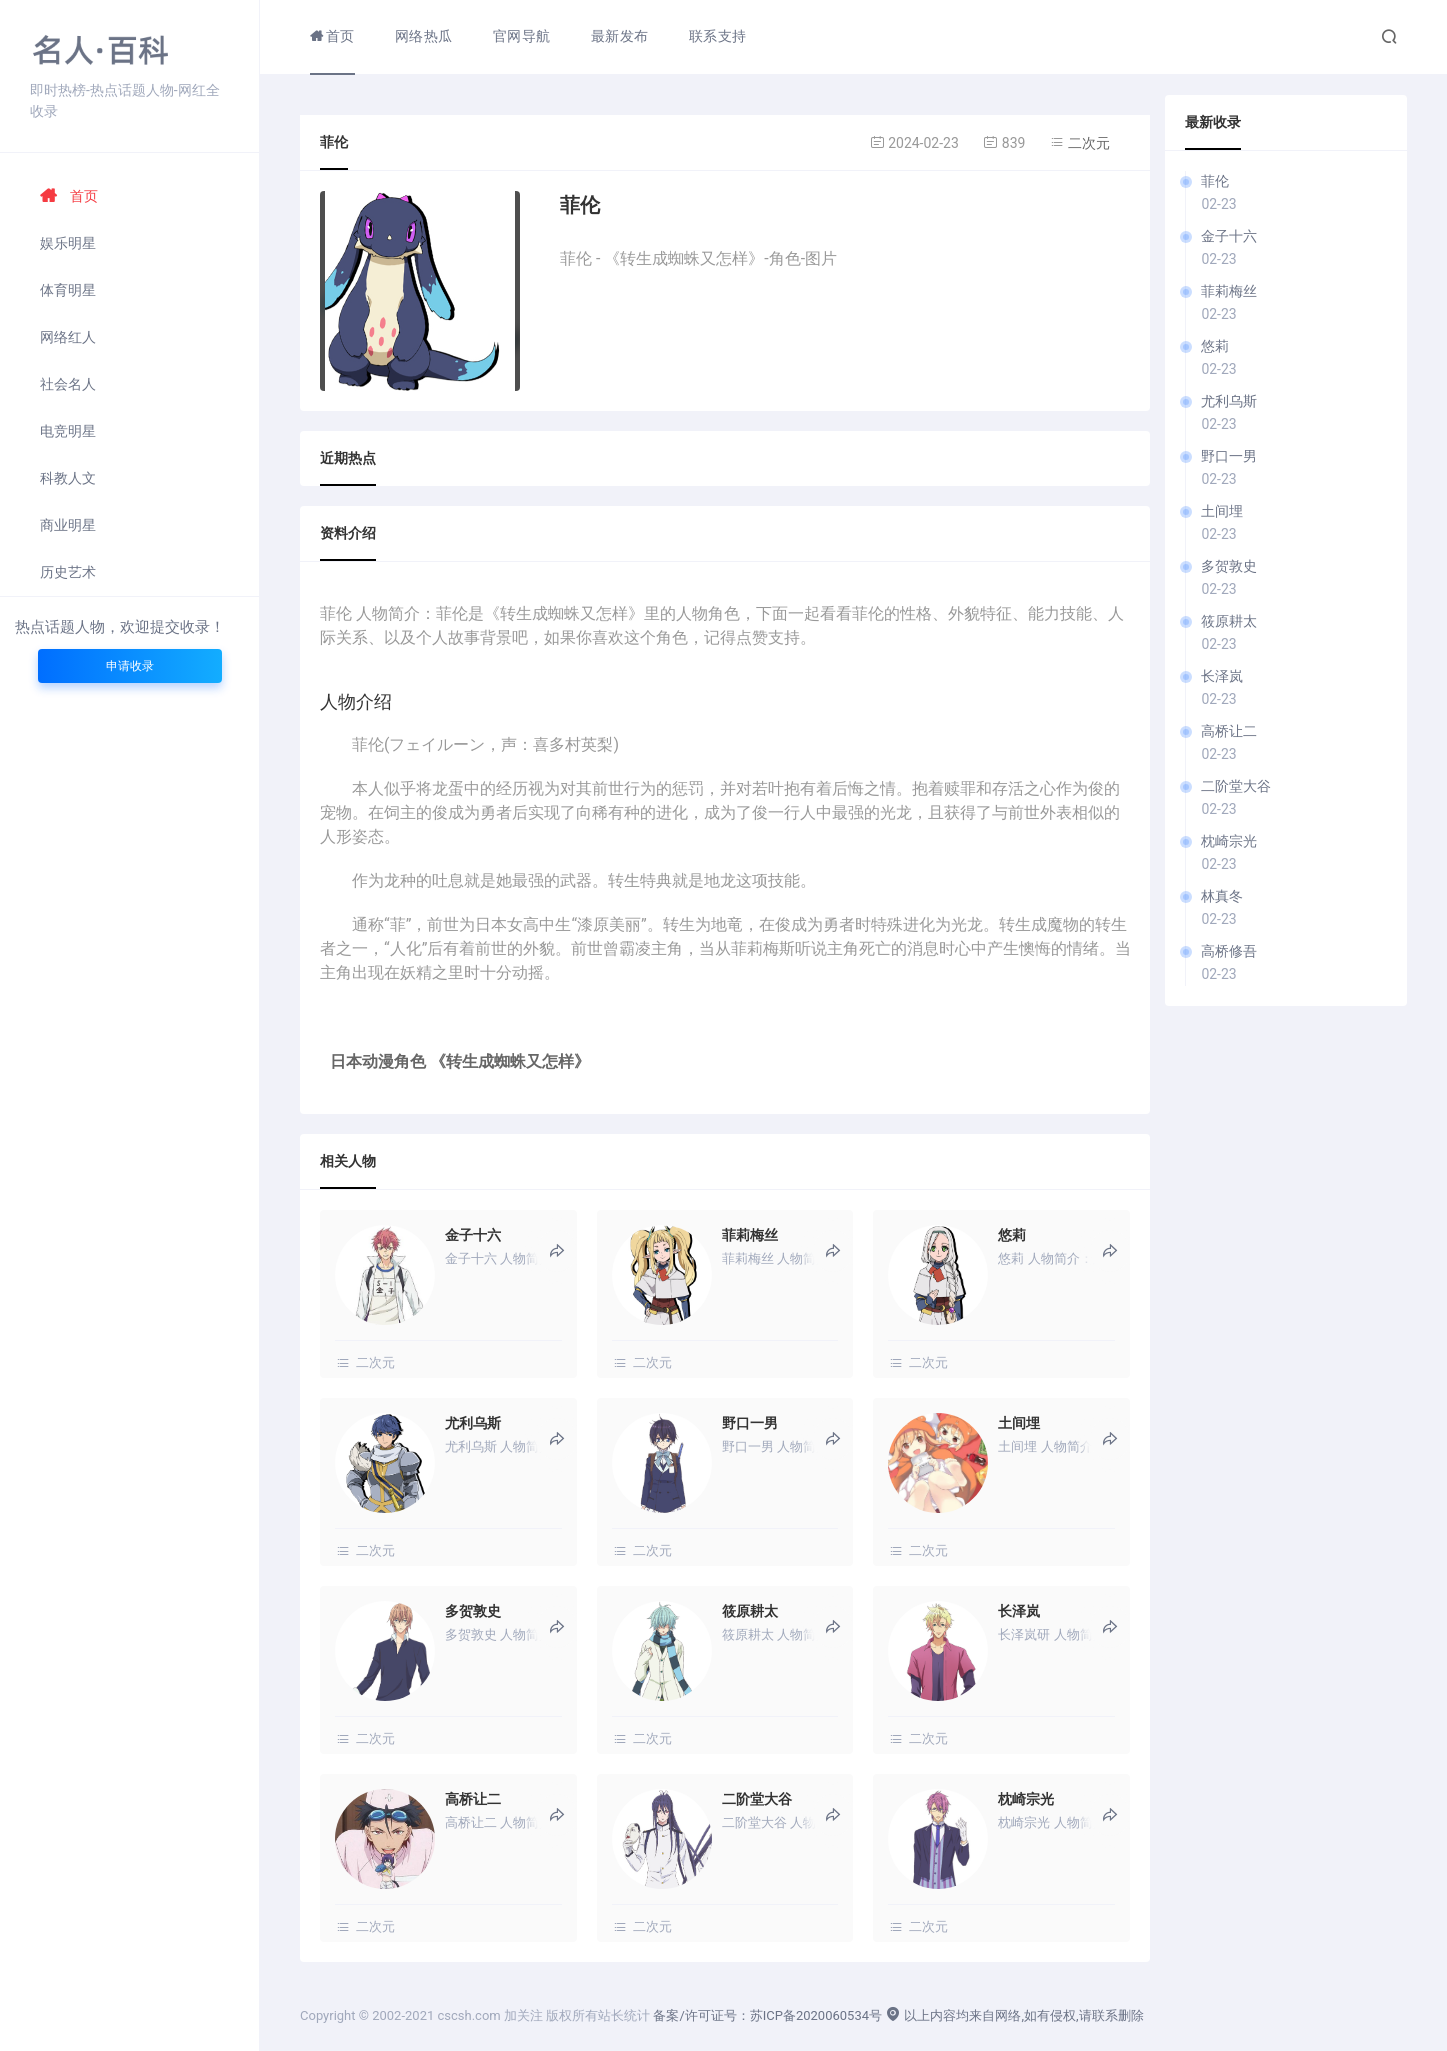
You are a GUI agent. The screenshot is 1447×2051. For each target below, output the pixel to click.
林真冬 (1222, 896)
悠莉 (1215, 346)
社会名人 (68, 384)
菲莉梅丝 (1229, 291)
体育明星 (68, 290)
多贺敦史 (1229, 566)
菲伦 (1215, 181)
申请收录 (130, 666)
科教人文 (68, 478)
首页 (69, 196)
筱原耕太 (1229, 621)
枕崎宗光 (1229, 841)
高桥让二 (1229, 731)
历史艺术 (68, 572)
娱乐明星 (68, 243)
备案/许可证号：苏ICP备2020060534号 (767, 2015)
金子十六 (1229, 236)
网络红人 (68, 337)
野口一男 (1229, 456)
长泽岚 (1222, 676)
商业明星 (68, 525)
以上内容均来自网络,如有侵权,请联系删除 (1014, 2015)
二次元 (1089, 143)
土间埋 (1222, 511)
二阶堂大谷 (1236, 786)
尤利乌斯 (1229, 401)
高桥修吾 (1229, 951)
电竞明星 (68, 431)
